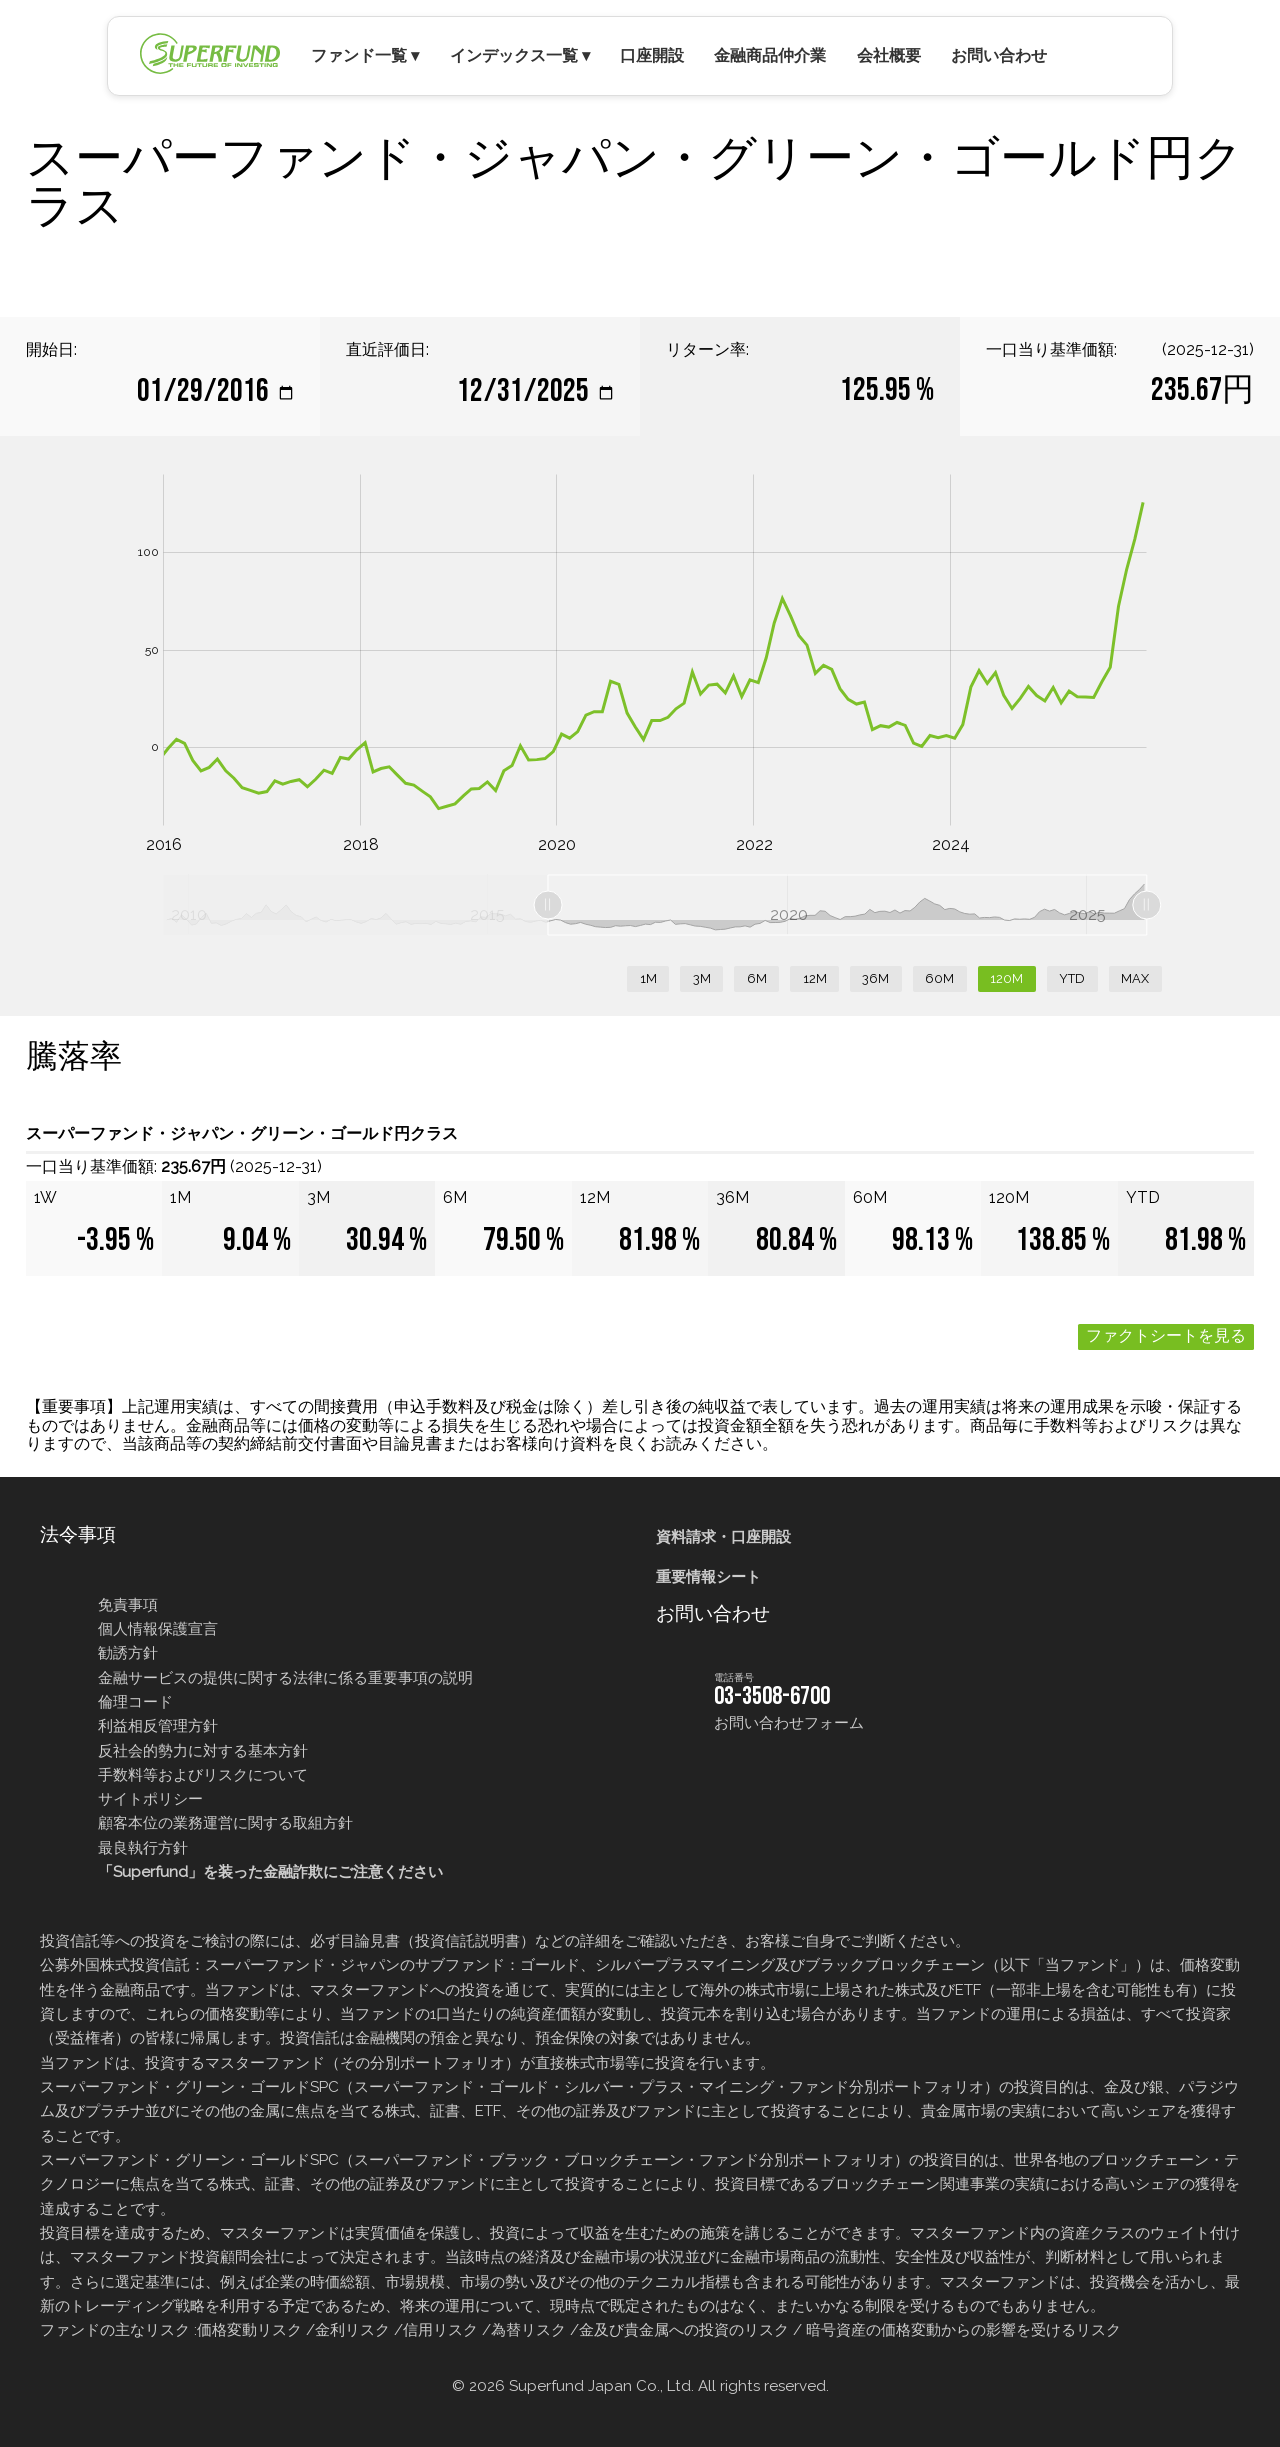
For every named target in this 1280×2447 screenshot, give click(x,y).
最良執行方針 (143, 1848)
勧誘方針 (128, 1653)
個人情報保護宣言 (158, 1629)
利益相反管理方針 (158, 1726)
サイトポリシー (150, 1799)
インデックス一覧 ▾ (520, 55)
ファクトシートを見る (1166, 1336)
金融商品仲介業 (770, 55)
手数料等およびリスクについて (203, 1775)
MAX (1135, 978)
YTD (1072, 978)
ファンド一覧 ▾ (365, 55)
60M (939, 978)
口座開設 (652, 55)
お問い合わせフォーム (789, 1723)
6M (757, 978)
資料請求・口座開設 (723, 1537)
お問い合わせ (999, 55)
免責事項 (128, 1605)
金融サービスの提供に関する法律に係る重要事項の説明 (285, 1678)
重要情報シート (708, 1577)
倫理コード (135, 1702)
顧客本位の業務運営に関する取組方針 (225, 1823)
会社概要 (889, 55)
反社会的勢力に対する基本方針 (203, 1751)
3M (702, 978)
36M (875, 978)
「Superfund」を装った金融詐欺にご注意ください (270, 1872)
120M (1006, 978)
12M (815, 978)
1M (648, 978)
